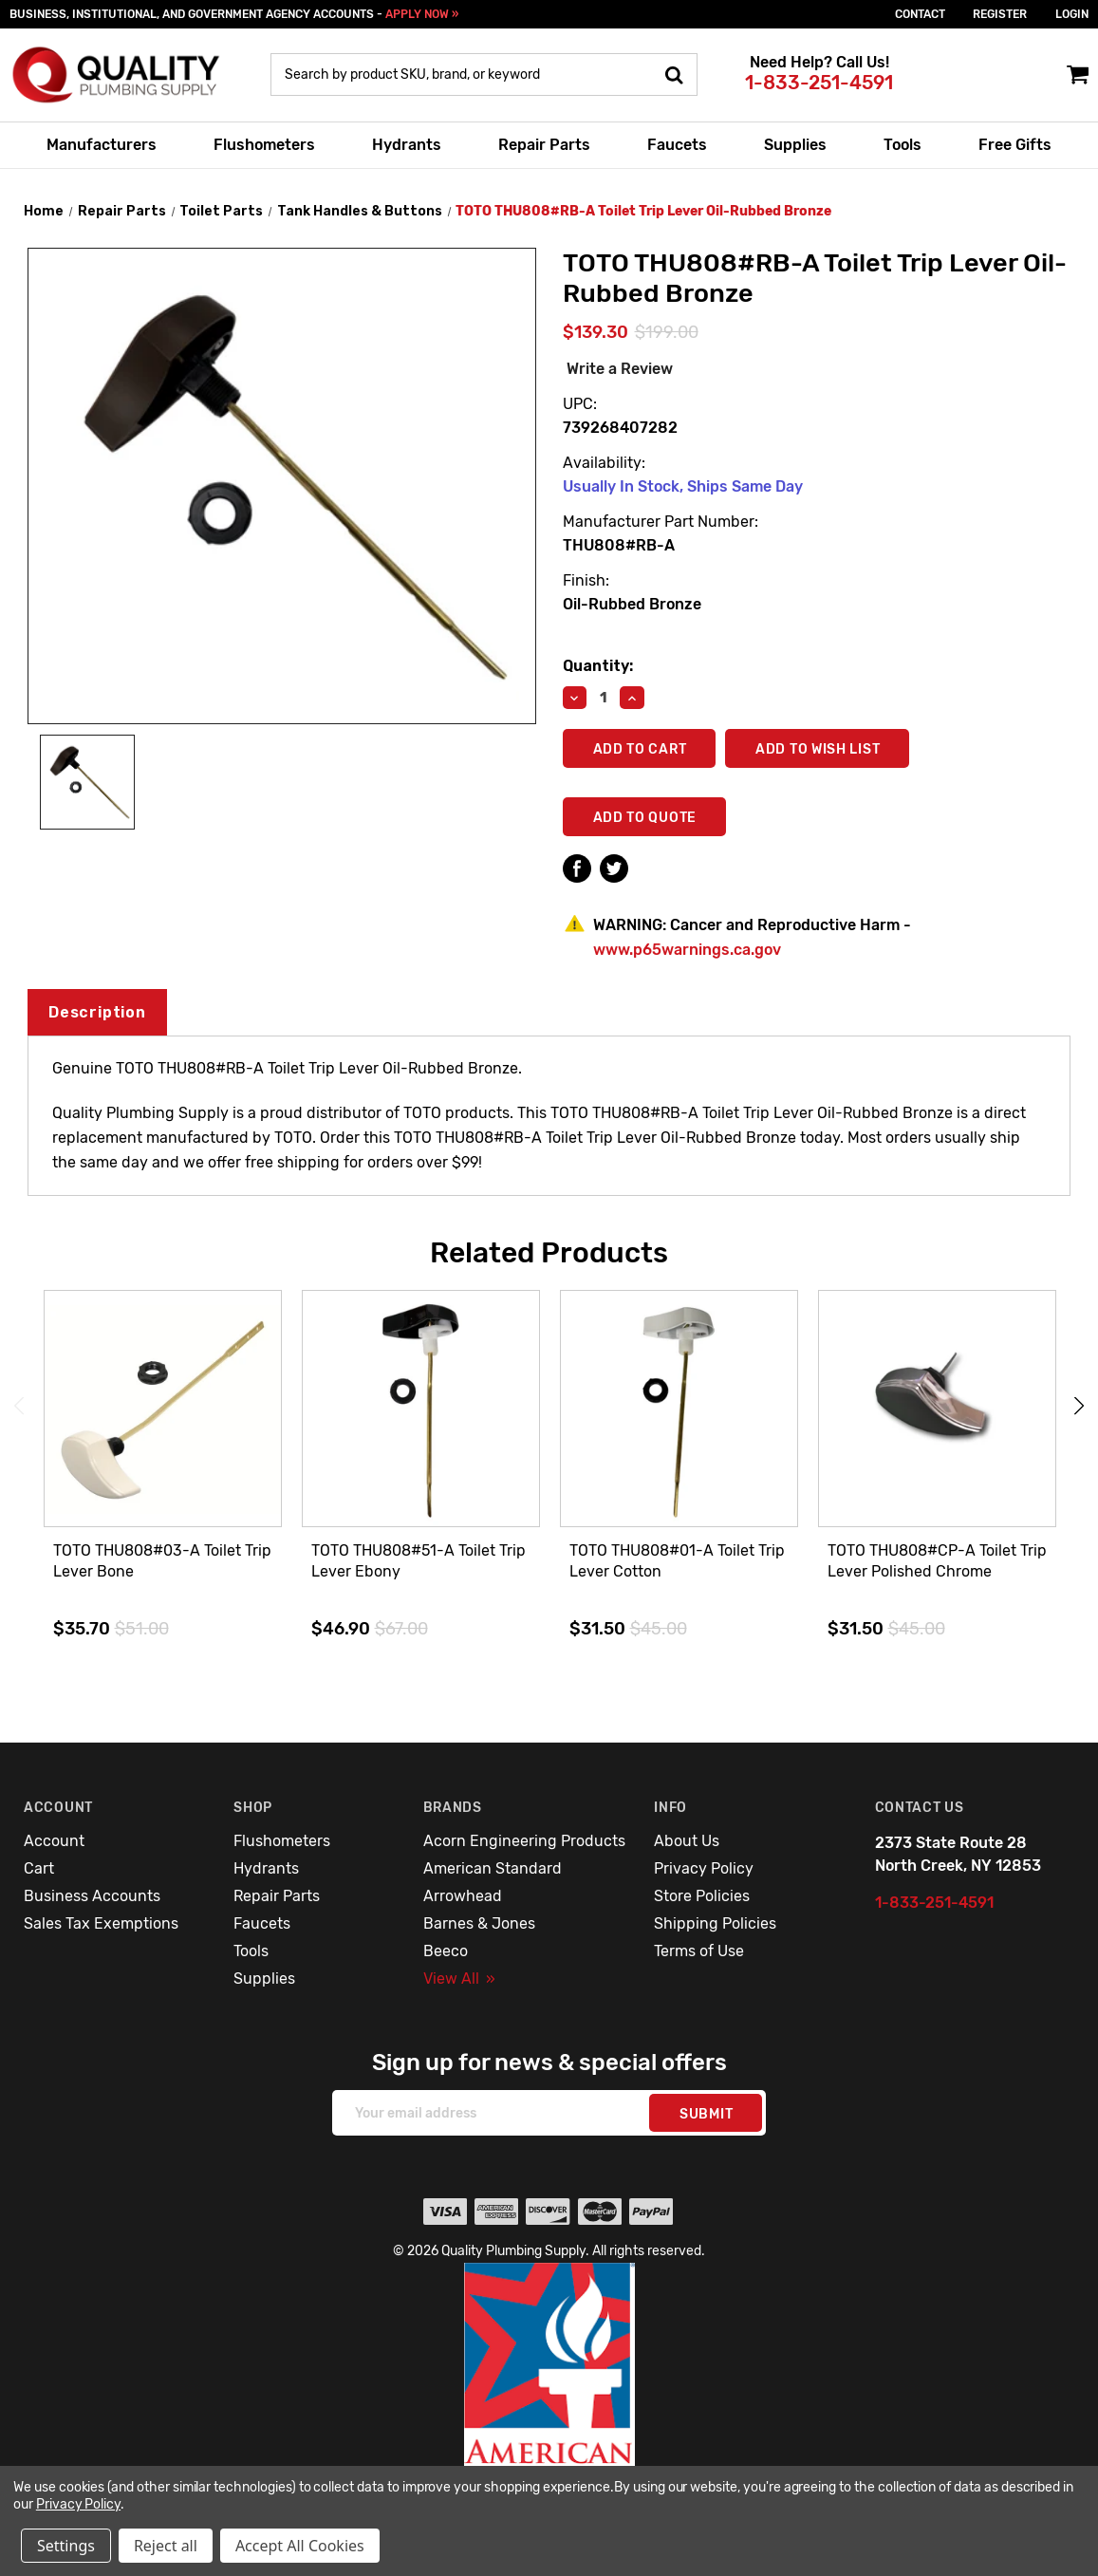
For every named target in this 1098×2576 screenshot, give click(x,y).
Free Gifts (1014, 145)
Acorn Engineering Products (524, 1841)
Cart (39, 1868)
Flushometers (264, 145)
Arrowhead (462, 1896)
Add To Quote (645, 818)
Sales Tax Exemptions (101, 1923)
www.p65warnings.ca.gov (687, 950)
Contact (920, 14)
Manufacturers (102, 145)
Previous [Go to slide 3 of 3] (19, 1406)
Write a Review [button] (620, 369)
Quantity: (598, 666)
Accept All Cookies (299, 2545)
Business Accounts (92, 1896)
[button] (549, 2405)
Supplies (795, 145)
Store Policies (702, 1896)
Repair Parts (544, 145)
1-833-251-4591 (819, 82)
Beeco (445, 1951)
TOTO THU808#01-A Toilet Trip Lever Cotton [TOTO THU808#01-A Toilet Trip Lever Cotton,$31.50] (677, 1560)
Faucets (677, 145)
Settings (66, 2545)
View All (459, 1978)
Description (97, 1012)
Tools (902, 145)
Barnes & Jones (479, 1923)
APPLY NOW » (421, 14)
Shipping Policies (715, 1923)
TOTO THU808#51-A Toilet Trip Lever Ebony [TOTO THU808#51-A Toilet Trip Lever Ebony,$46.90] (418, 1560)
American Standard (492, 1868)
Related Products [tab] (549, 1253)
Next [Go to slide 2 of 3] (1079, 1406)
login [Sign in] (1072, 14)
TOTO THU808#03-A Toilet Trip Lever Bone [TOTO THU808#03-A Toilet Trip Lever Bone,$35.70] (162, 1560)
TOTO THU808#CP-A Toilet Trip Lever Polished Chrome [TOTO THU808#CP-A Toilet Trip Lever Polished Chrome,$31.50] (937, 1560)
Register (1000, 14)
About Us (686, 1841)
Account (54, 1841)
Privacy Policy (704, 1868)
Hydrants (406, 145)
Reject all (165, 2545)
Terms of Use (699, 1951)
